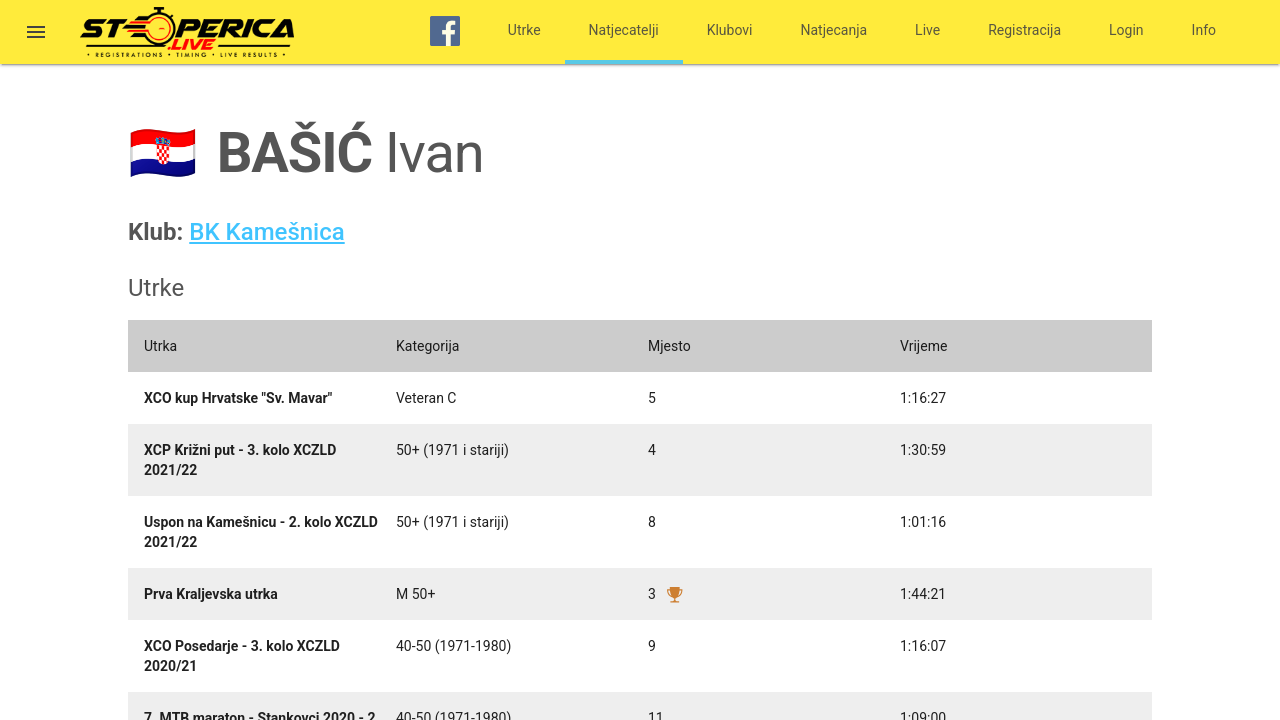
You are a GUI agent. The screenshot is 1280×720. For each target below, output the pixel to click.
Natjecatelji (624, 30)
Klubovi (730, 30)
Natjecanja (834, 30)
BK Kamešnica (266, 232)
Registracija (1024, 30)
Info (1204, 30)
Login (1126, 30)
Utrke (524, 30)
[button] (36, 34)
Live (927, 30)
